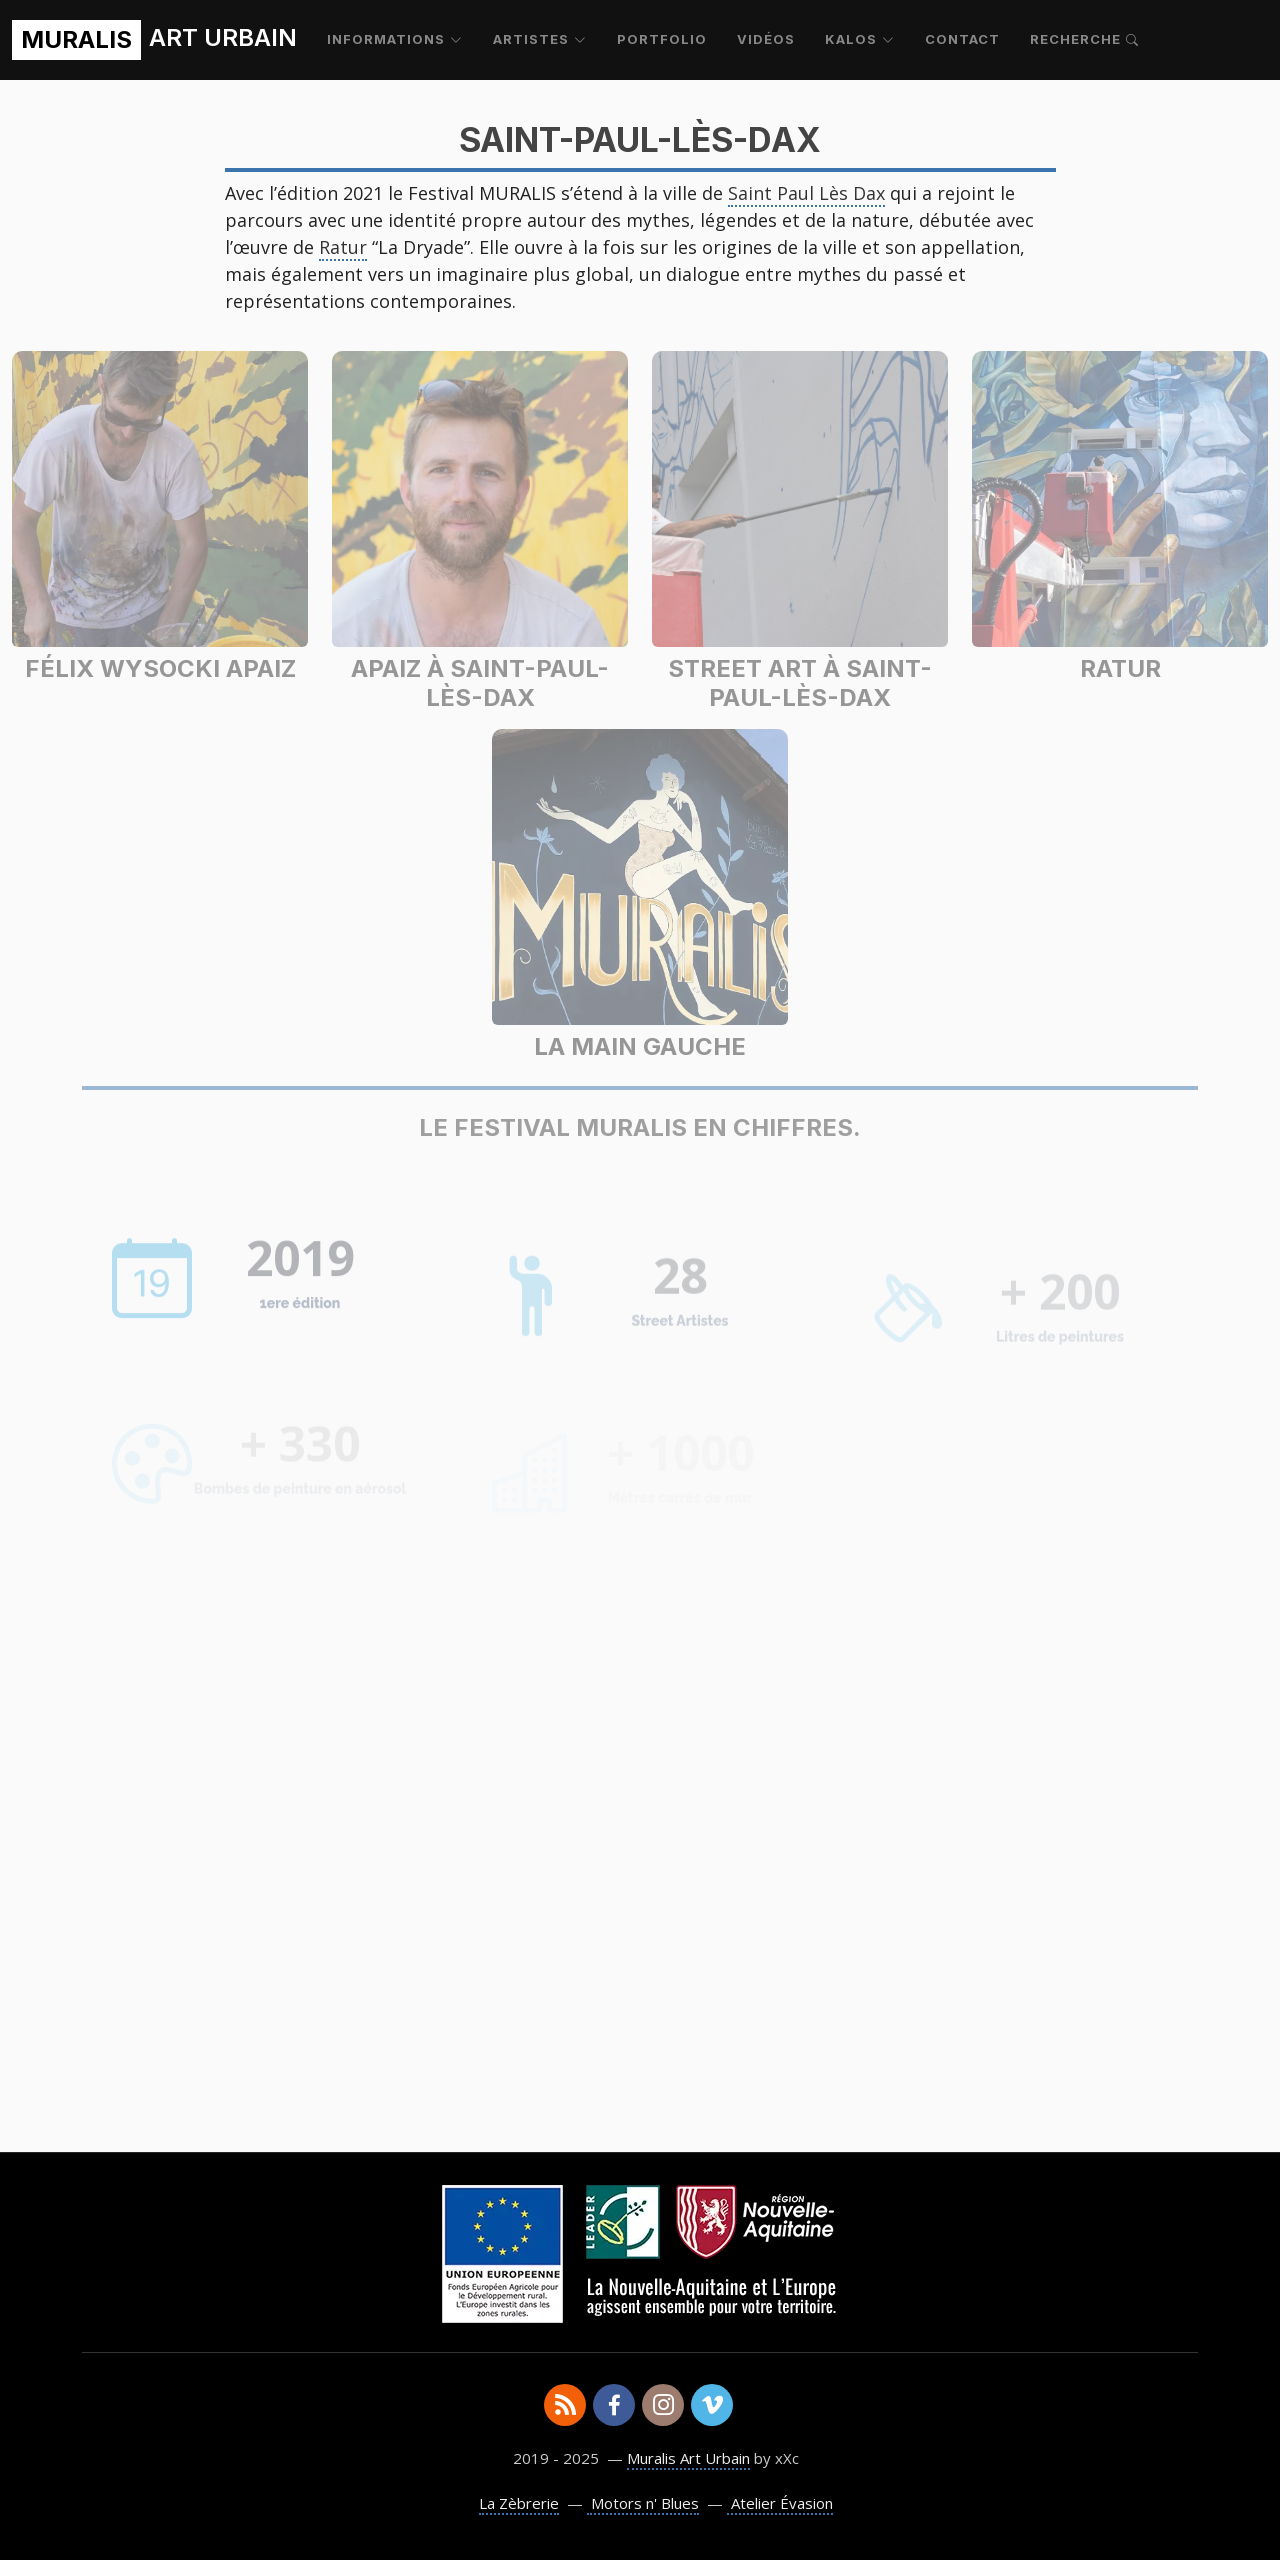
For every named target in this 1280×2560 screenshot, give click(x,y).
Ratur (343, 247)
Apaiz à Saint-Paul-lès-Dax (480, 683)
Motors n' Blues (643, 2503)
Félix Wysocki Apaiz (160, 668)
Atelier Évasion (780, 2503)
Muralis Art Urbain (688, 2458)
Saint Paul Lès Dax (806, 193)
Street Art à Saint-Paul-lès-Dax (800, 683)
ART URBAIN (154, 40)
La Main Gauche (640, 1046)
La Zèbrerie (519, 2503)
